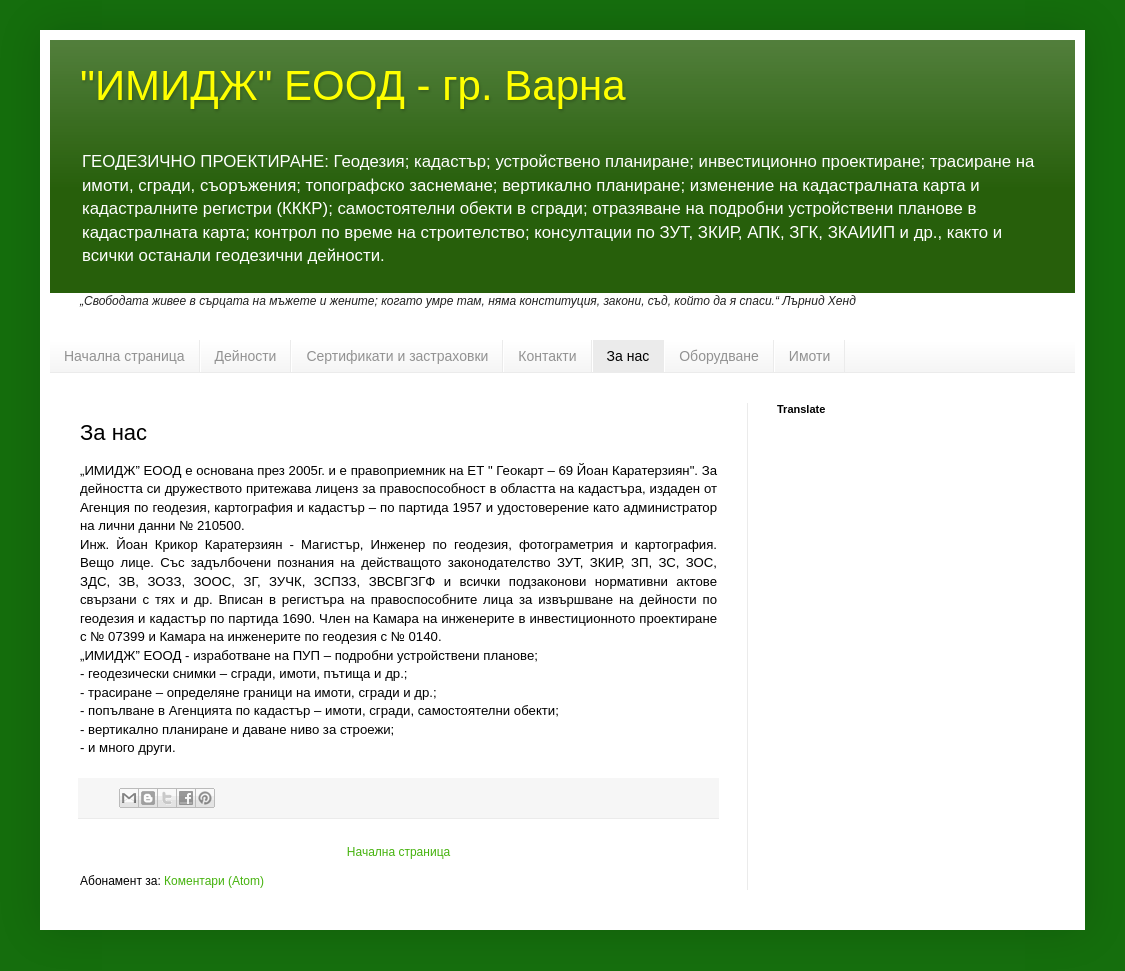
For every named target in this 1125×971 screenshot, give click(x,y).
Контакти (547, 356)
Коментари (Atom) (214, 881)
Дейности (246, 356)
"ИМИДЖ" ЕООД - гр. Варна (353, 85)
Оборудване (719, 356)
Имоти (809, 356)
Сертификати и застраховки (397, 356)
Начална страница (124, 356)
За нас (628, 356)
